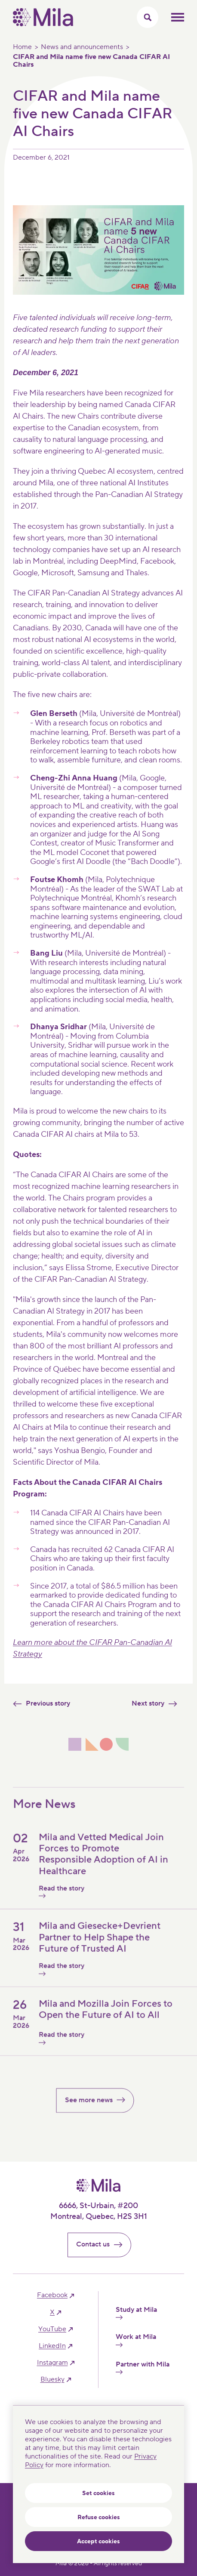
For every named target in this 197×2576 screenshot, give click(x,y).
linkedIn (52, 2346)
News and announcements (82, 47)
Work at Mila (136, 2340)
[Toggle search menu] (147, 17)
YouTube (52, 2329)
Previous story (38, 1703)
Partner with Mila (142, 2367)
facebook (52, 2295)
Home (22, 47)
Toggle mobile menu (177, 17)
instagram (52, 2363)
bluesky (52, 2379)
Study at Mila (136, 2313)
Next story (158, 1703)
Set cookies (98, 2493)
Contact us (102, 2244)
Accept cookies (98, 2541)
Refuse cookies (98, 2517)
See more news (98, 2110)
